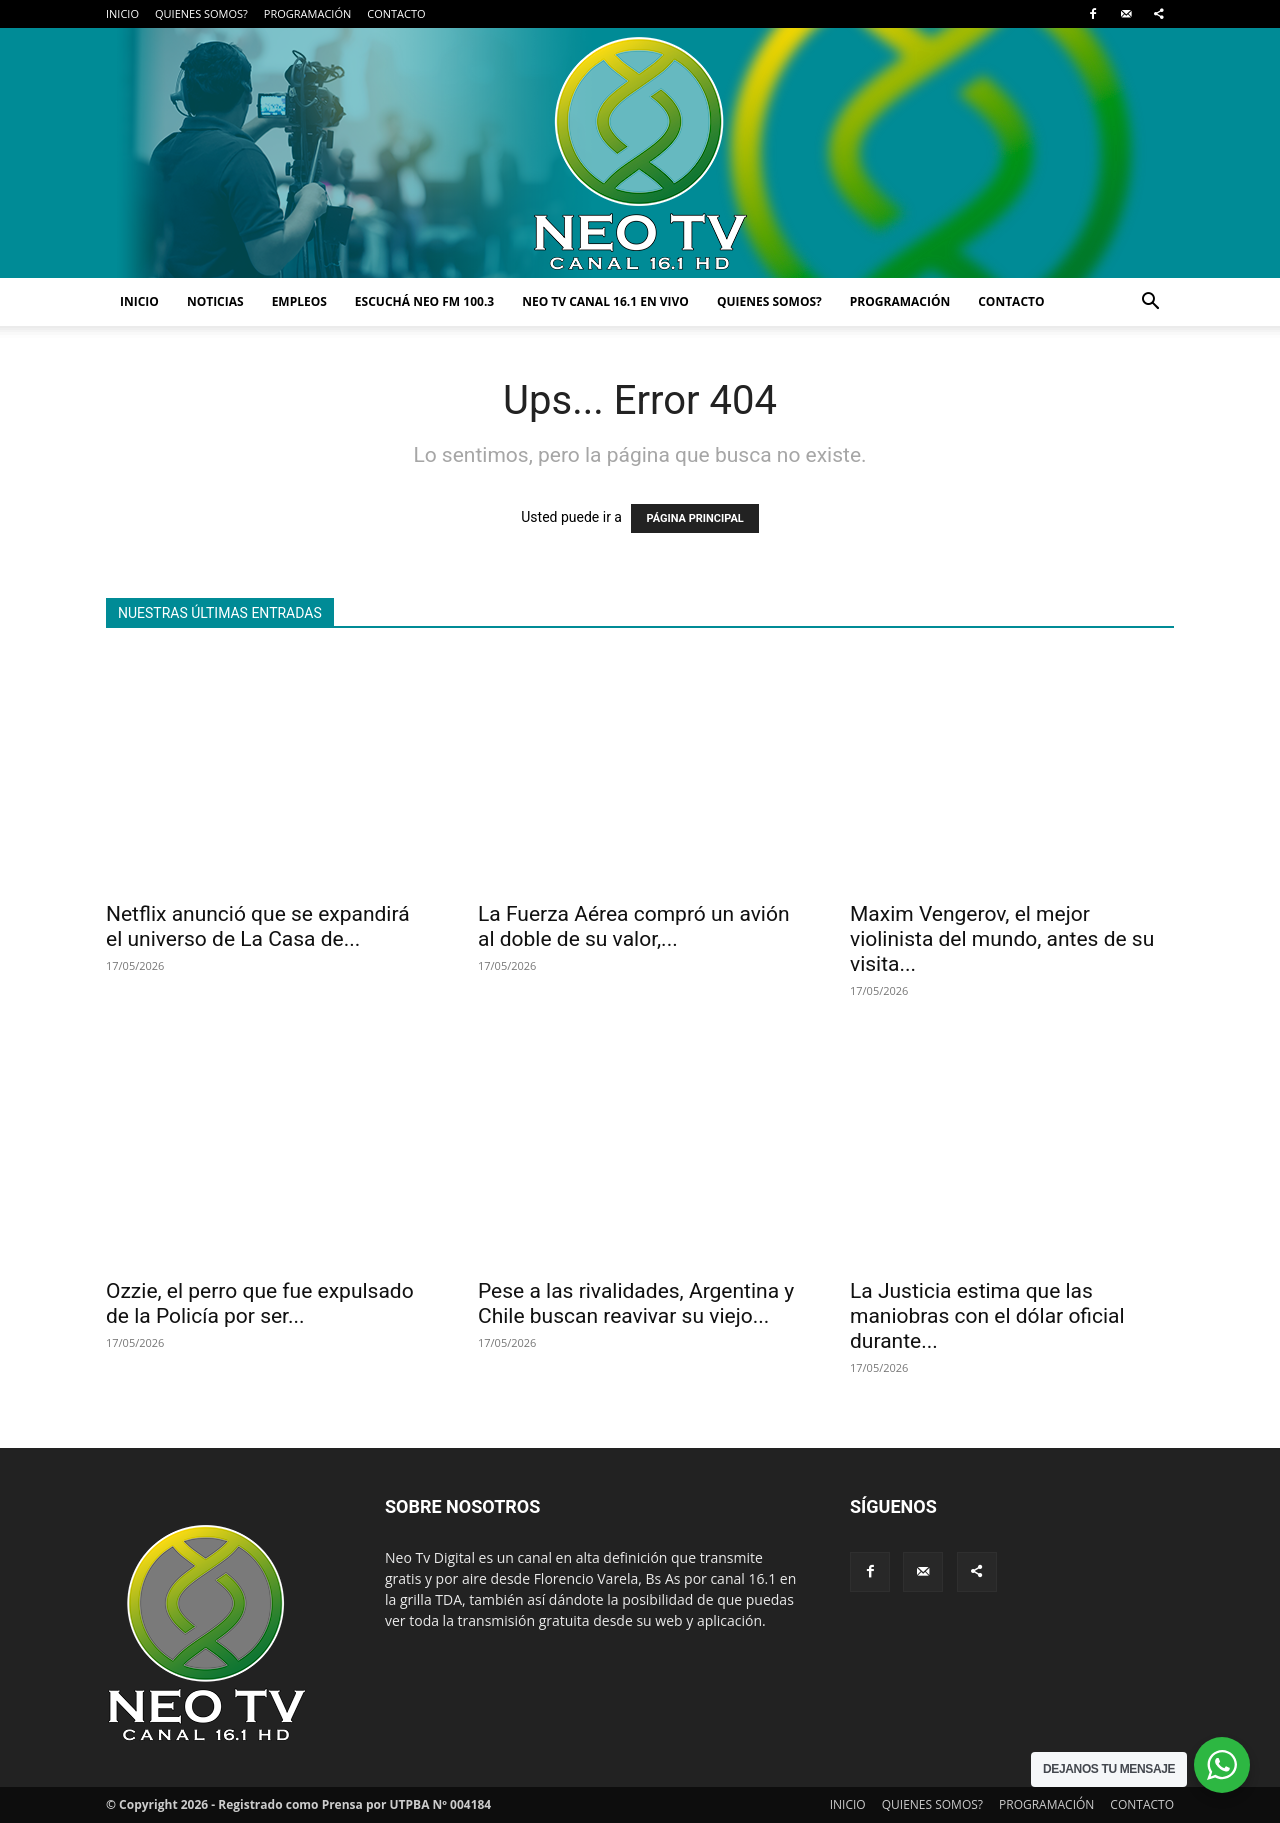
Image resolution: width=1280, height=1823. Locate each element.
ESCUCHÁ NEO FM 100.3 (424, 301)
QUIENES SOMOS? (201, 13)
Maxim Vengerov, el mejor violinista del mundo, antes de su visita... (1002, 939)
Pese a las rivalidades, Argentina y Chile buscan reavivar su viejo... (636, 1303)
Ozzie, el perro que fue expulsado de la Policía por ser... (260, 1303)
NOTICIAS (215, 301)
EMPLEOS (299, 301)
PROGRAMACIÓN (307, 13)
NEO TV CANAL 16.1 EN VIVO (605, 301)
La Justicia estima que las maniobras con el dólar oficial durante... (987, 1316)
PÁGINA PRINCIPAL (694, 518)
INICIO (122, 13)
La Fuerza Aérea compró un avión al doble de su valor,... (634, 926)
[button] (1150, 303)
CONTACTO (396, 13)
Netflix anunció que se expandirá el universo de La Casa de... (258, 926)
